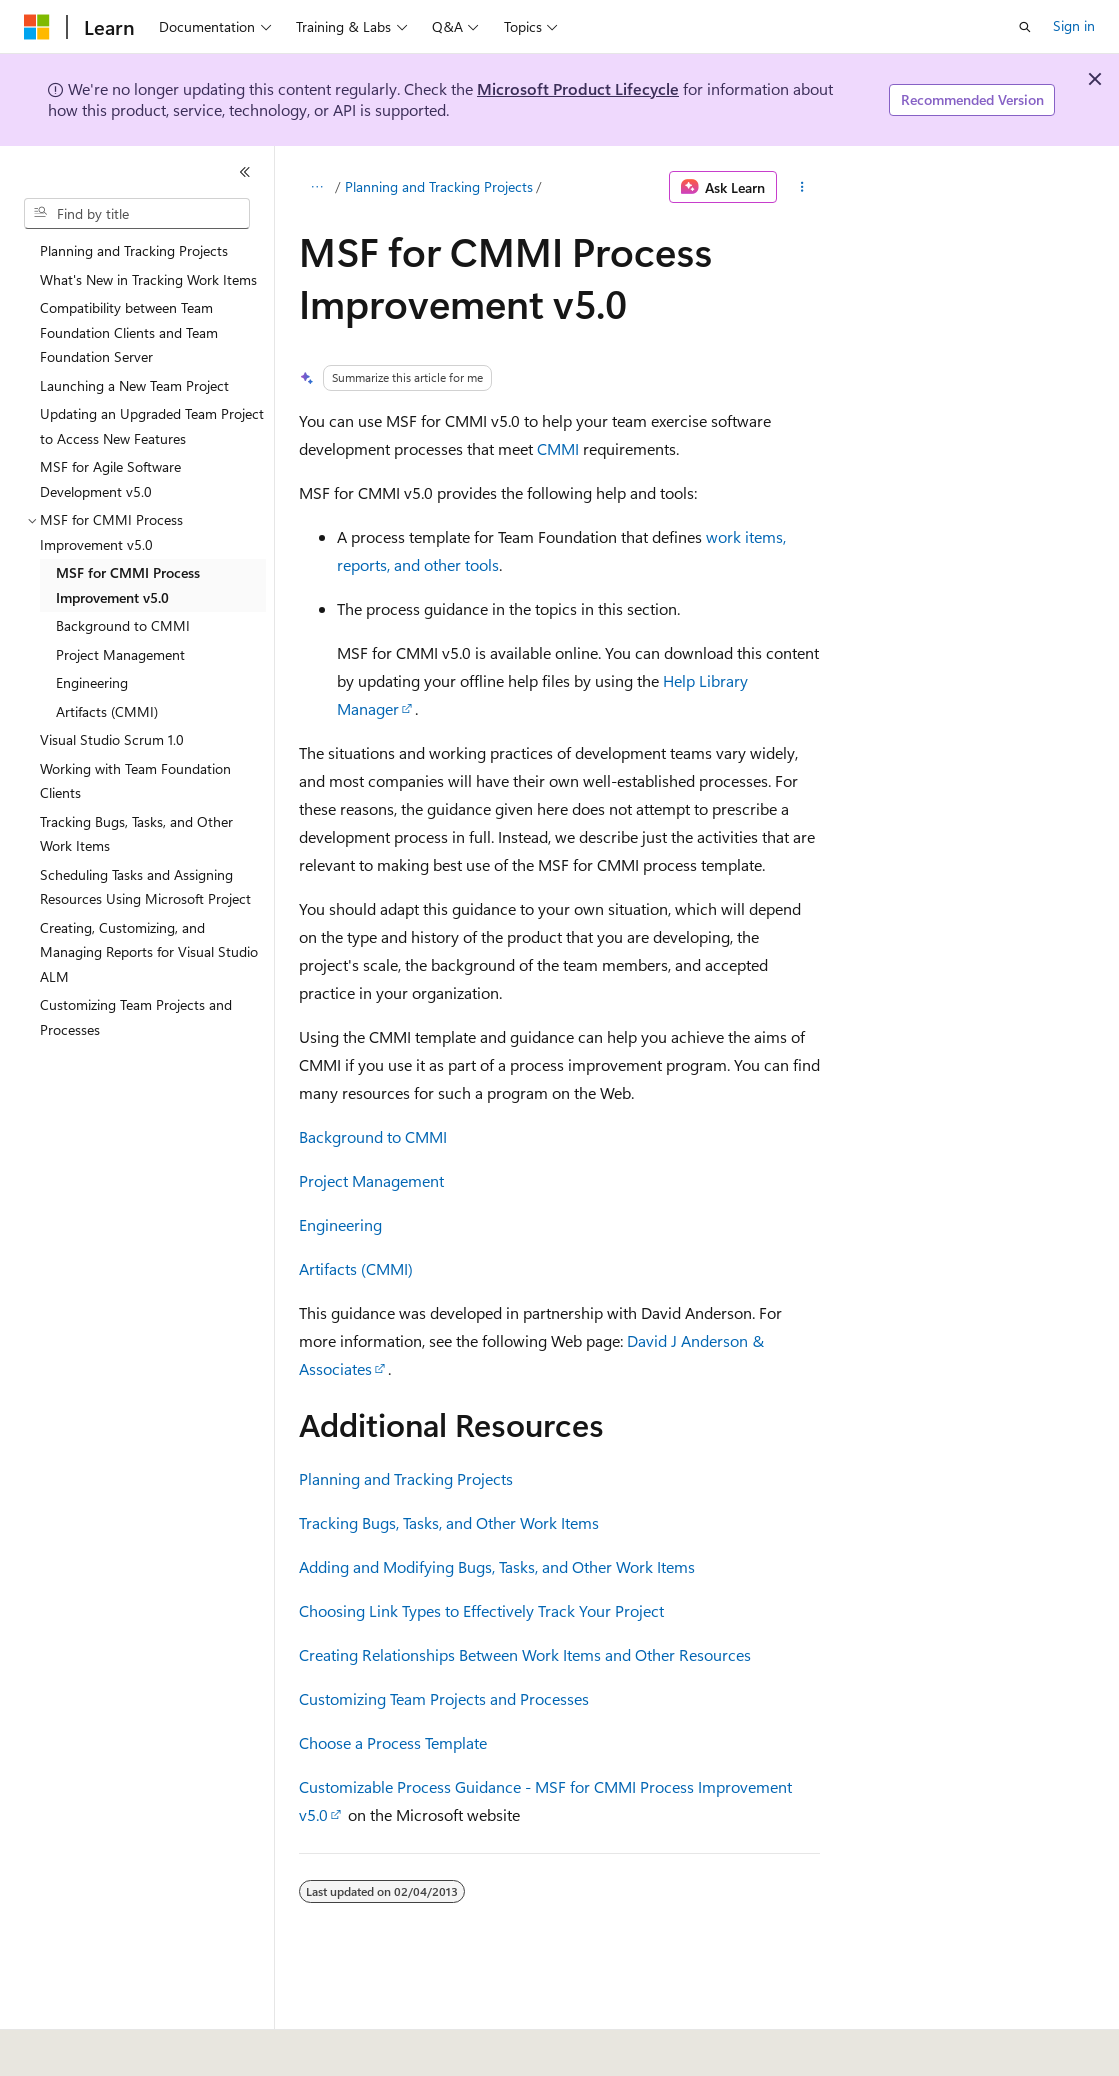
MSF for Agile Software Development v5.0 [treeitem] (110, 479)
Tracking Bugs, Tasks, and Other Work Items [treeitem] (136, 834)
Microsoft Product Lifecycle (578, 88)
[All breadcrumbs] (316, 187)
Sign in (1074, 25)
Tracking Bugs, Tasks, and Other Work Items (449, 1522)
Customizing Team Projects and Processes (444, 1698)
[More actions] (802, 187)
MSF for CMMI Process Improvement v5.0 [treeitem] (128, 585)
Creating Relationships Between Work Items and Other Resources (525, 1654)
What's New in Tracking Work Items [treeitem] (148, 279)
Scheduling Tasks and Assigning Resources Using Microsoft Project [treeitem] (145, 887)
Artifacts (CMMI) (356, 1268)
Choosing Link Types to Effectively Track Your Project (481, 1610)
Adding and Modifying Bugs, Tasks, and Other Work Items (497, 1566)
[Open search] (1025, 27)
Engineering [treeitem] (92, 682)
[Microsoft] (37, 27)
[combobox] (137, 214)
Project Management (371, 1180)
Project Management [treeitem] (120, 654)
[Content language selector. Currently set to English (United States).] (115, 2047)
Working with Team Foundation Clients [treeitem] (135, 781)
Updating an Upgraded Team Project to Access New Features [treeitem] (152, 426)
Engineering (340, 1224)
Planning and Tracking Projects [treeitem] (134, 250)
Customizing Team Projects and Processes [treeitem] (136, 1017)
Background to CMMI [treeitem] (123, 625)
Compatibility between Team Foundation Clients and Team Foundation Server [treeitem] (129, 332)
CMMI (558, 448)
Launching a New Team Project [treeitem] (134, 385)
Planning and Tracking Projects (439, 186)
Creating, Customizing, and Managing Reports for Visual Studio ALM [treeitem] (149, 952)
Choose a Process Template (393, 1742)
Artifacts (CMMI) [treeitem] (107, 711)
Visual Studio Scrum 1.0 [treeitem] (112, 739)
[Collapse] (245, 172)
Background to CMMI (373, 1136)
